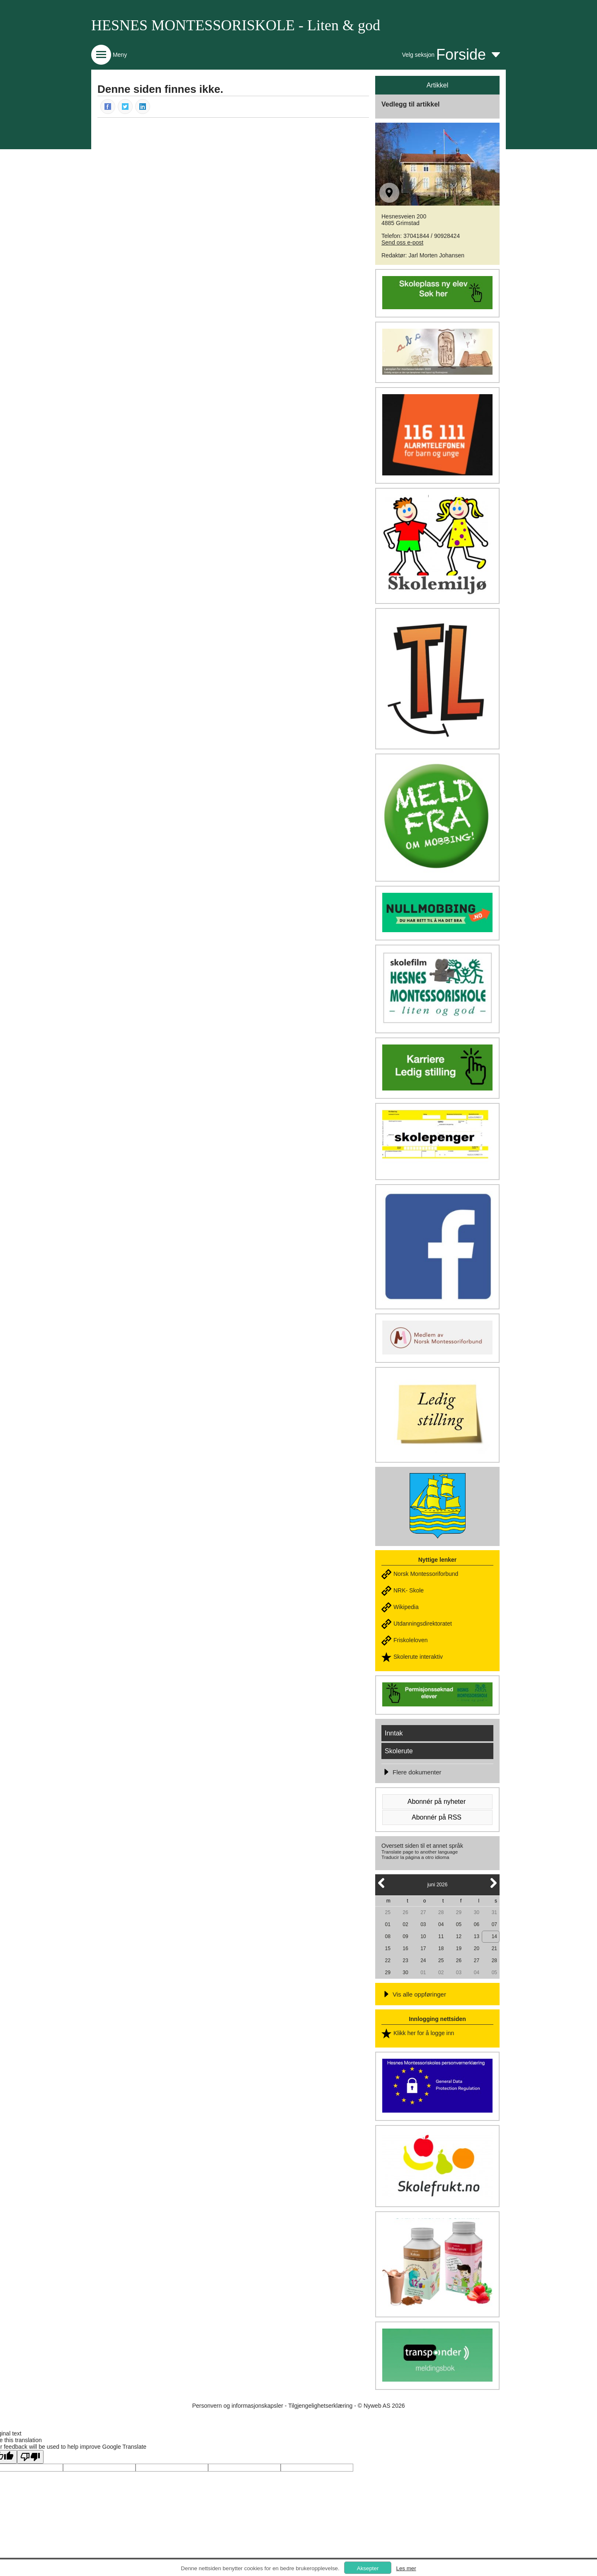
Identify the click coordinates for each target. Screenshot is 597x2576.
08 (387, 1936)
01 (387, 1924)
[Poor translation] (30, 2457)
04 (441, 1924)
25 (387, 1912)
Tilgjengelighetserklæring (320, 2405)
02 (405, 1924)
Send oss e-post (402, 242)
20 (476, 1948)
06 (476, 1924)
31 (494, 1912)
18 (441, 1948)
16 (405, 1948)
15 (387, 1948)
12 (458, 1936)
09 (405, 1936)
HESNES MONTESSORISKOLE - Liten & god (235, 25)
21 (494, 1948)
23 (405, 1960)
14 (494, 1936)
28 (441, 1912)
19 (458, 1948)
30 (476, 1912)
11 (441, 1936)
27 (423, 1912)
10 (423, 1936)
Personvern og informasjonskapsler (237, 2405)
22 (387, 1960)
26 (405, 1912)
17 (423, 1948)
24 (423, 1960)
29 (458, 1912)
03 (423, 1924)
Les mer (406, 2568)
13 (476, 1936)
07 (494, 1924)
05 (458, 1924)
